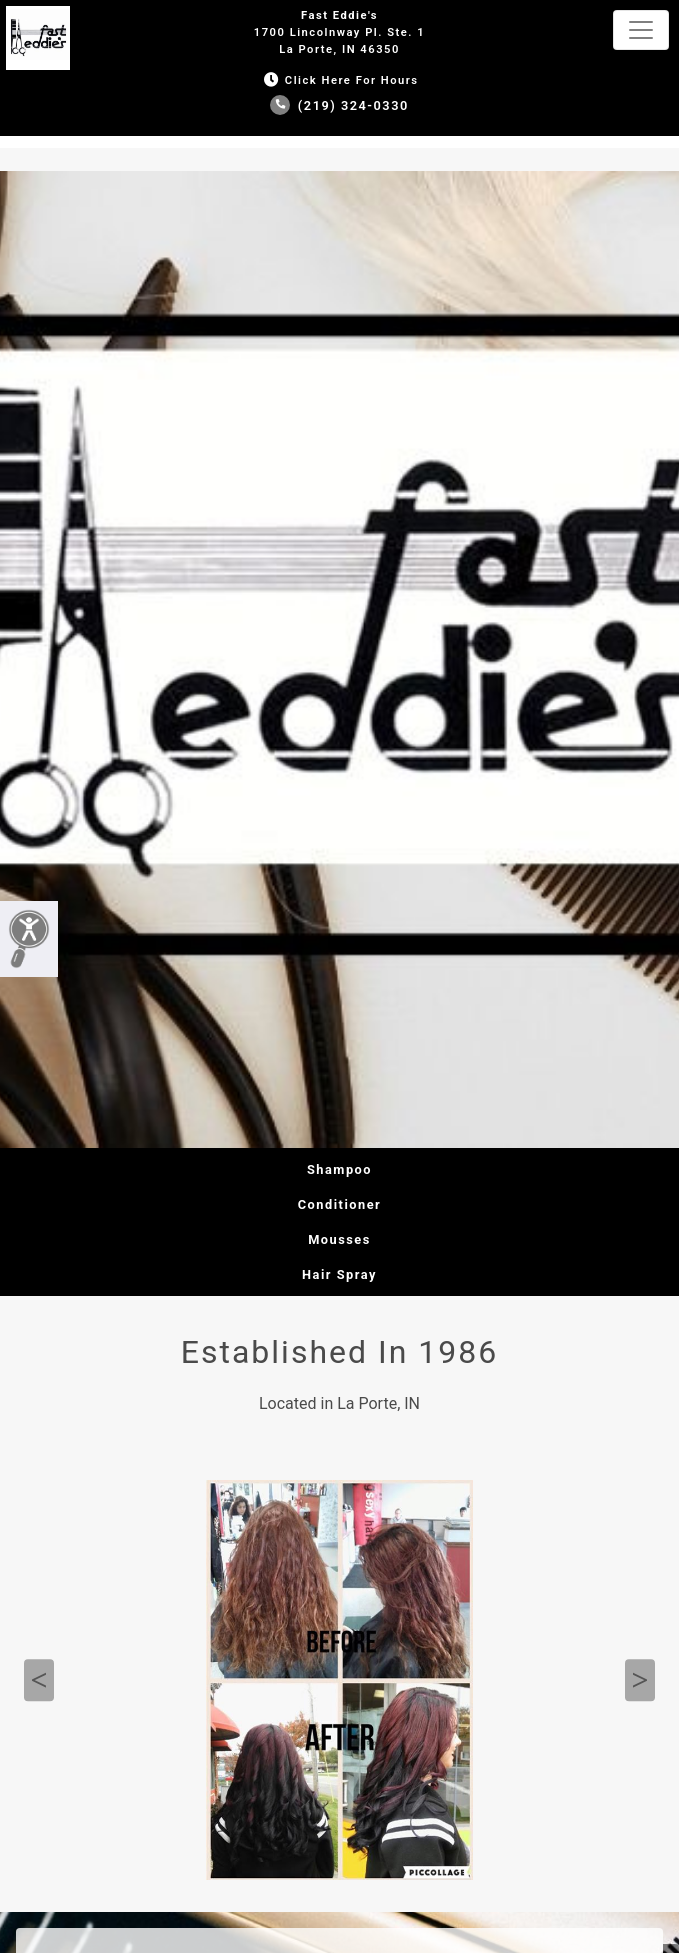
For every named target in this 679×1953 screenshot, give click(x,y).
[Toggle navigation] (641, 30)
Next (640, 1680)
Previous (39, 1680)
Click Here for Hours (339, 80)
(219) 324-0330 (339, 105)
